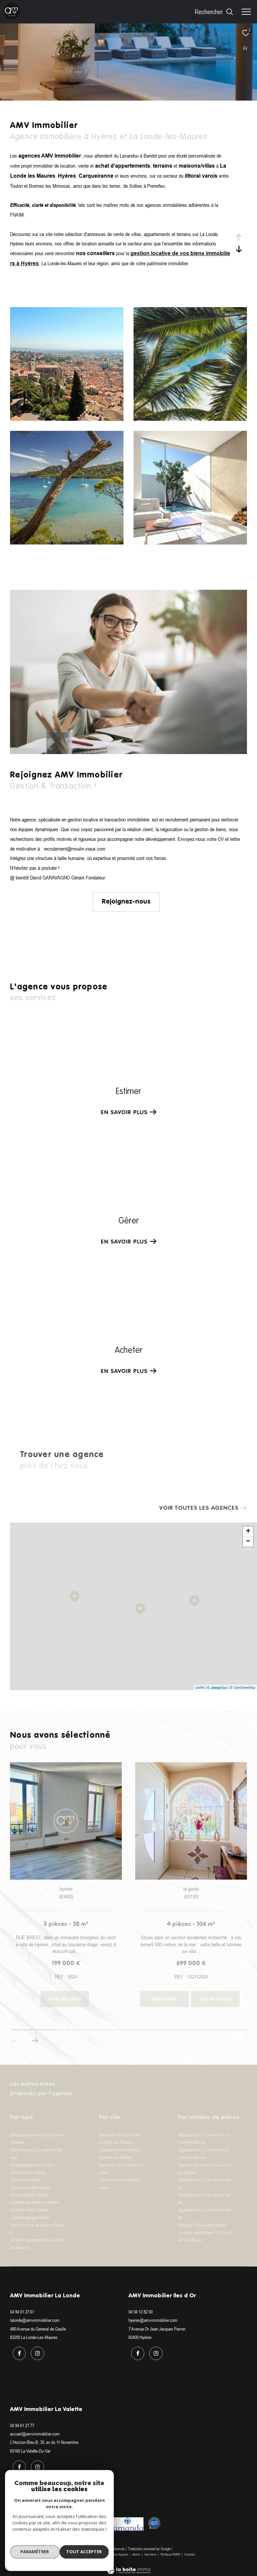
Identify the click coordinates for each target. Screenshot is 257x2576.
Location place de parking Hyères (37, 2228)
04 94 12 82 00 (140, 2311)
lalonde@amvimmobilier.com (35, 2320)
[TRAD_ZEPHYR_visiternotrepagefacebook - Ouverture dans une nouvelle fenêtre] (16, 2351)
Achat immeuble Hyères (30, 2187)
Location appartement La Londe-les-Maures (36, 2243)
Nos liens (151, 2550)
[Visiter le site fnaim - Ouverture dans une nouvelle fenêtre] (69, 2518)
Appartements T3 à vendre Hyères (204, 2198)
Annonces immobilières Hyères (121, 2168)
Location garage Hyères (30, 2217)
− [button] (248, 1542)
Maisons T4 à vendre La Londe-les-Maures (205, 2168)
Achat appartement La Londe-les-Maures (37, 2138)
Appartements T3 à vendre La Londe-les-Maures (204, 2153)
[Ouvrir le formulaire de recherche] (214, 11)
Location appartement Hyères (34, 2202)
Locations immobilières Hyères (120, 2183)
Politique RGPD (170, 2550)
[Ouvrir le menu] (246, 11)
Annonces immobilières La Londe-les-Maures (120, 2138)
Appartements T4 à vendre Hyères (204, 2213)
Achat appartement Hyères (32, 2165)
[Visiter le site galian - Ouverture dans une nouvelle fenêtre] (95, 2518)
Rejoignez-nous (126, 902)
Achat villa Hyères (25, 2179)
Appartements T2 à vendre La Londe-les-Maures (204, 2138)
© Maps (217, 1687)
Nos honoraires (73, 2550)
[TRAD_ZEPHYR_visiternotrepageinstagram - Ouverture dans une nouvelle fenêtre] (35, 2351)
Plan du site (94, 2550)
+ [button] (248, 1532)
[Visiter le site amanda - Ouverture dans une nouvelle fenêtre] (128, 2520)
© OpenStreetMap (242, 1687)
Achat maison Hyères (28, 2172)
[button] (34, 2041)
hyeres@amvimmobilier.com (152, 2320)
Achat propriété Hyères (29, 2194)
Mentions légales (117, 2550)
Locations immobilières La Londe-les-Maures (120, 2153)
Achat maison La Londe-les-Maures (36, 2153)
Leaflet (199, 1687)
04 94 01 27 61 (22, 2311)
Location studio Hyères (29, 2210)
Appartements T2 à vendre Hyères (204, 2183)
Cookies (189, 2550)
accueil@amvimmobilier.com (35, 2432)
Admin (136, 2550)
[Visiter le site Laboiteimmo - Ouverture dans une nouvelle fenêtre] (129, 2562)
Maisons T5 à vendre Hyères (202, 2225)
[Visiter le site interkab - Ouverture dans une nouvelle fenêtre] (33, 2520)
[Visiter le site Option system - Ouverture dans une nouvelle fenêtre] (154, 2519)
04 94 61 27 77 (22, 2423)
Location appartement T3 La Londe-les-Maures (204, 2236)
